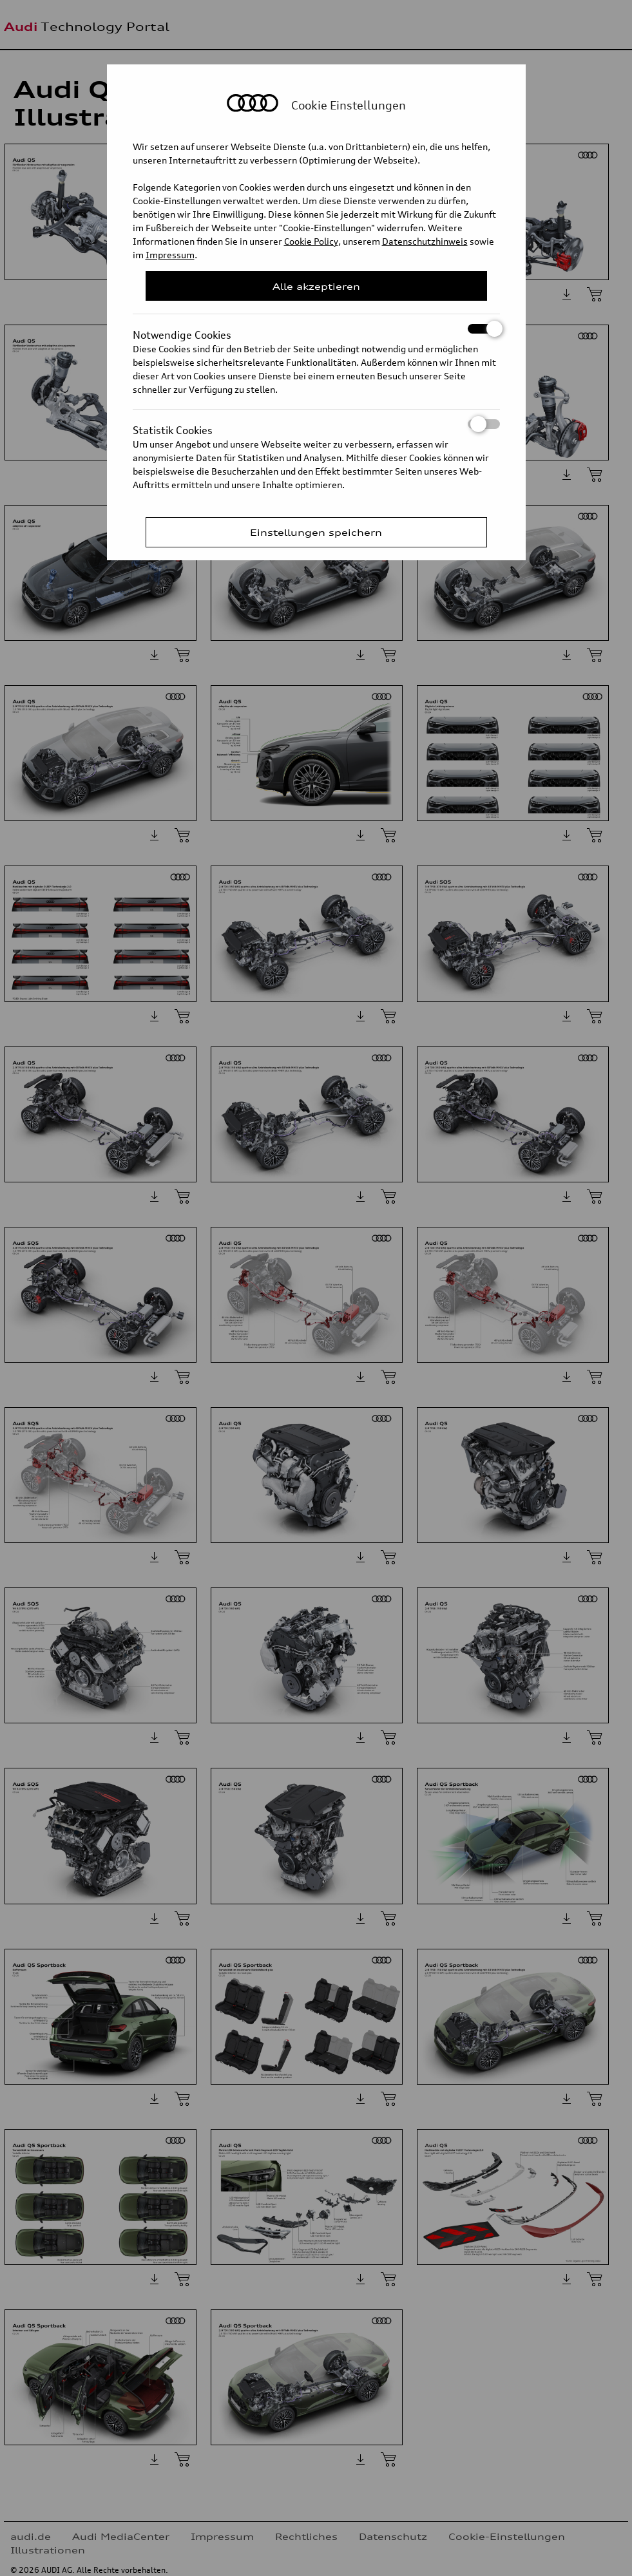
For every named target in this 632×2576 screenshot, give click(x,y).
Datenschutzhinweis (425, 241)
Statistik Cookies (316, 424)
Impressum (170, 254)
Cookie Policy (311, 241)
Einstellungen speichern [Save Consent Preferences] (316, 532)
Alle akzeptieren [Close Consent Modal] (316, 286)
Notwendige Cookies (316, 329)
